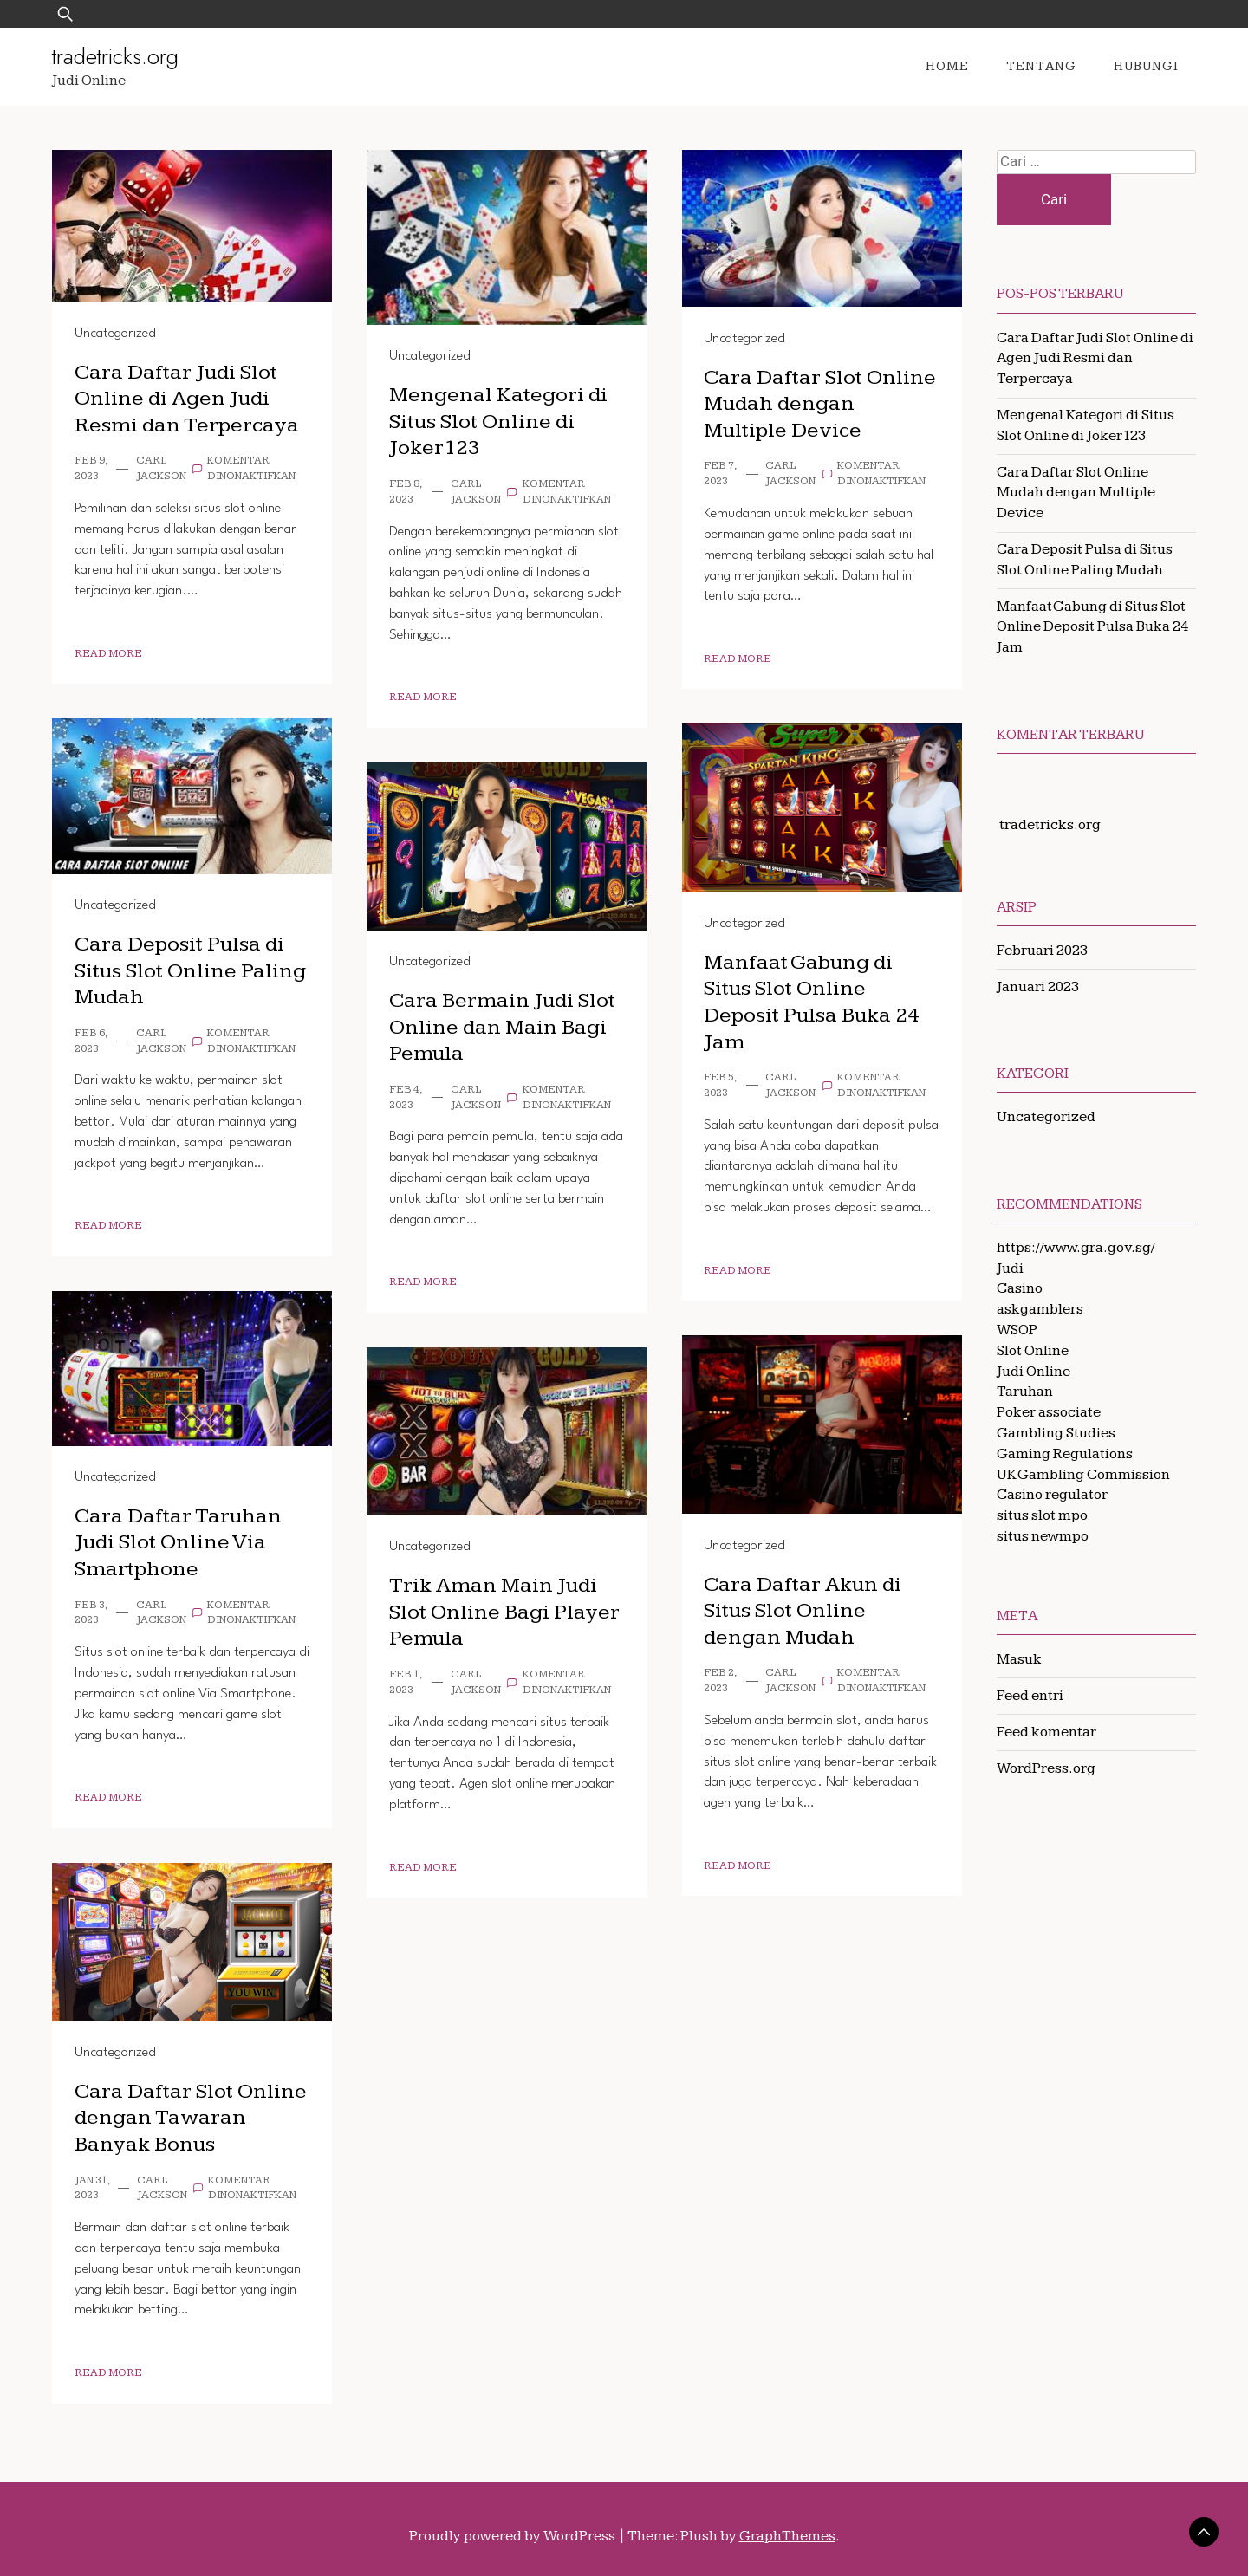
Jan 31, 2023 (92, 2188)
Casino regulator (1052, 1494)
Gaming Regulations (1065, 1454)
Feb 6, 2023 (91, 1041)
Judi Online (1033, 1371)
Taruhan (1025, 1391)
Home (947, 66)
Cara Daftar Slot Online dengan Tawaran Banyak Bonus (192, 2117)
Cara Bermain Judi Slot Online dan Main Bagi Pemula (503, 1027)
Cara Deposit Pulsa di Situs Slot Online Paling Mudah (191, 970)
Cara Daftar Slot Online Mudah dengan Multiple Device (821, 404)
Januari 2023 (1038, 987)
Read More (108, 653)
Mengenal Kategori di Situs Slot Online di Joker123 (499, 421)
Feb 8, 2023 (405, 491)
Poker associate (1049, 1412)
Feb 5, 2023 (720, 1085)
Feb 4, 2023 (405, 1097)
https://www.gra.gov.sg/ (1076, 1247)
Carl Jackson (161, 468)
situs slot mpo (1042, 1515)
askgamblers (1040, 1309)
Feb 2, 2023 (720, 1680)
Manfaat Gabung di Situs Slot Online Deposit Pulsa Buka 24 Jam (812, 1002)
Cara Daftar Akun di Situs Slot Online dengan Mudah (804, 1611)
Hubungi (1146, 66)
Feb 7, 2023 (720, 473)
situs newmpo (1043, 1536)
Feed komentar (1046, 1732)
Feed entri (1030, 1695)
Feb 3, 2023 (91, 1613)
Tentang (1041, 66)
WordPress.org (1046, 1768)
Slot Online (1033, 1350)
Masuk (1019, 1659)
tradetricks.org (115, 56)
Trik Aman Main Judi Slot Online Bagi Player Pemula (505, 1611)
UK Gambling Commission (1083, 1474)
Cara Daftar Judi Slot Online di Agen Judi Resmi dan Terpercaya (188, 398)
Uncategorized (115, 334)
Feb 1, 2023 (405, 1682)
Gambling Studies (1056, 1433)
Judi (1010, 1268)
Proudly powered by (513, 2536)
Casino (1020, 1288)
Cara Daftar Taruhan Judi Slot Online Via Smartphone (179, 1542)
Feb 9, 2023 (91, 468)
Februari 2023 (1042, 950)
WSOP (1017, 1330)
